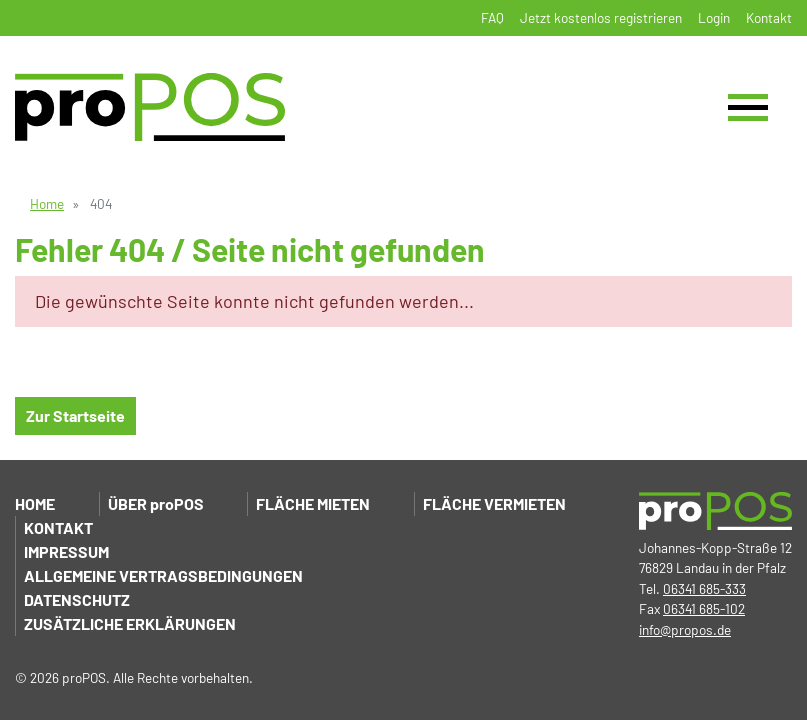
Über (156, 503)
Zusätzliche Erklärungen (130, 623)
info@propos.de (685, 629)
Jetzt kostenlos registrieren (601, 17)
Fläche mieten (313, 503)
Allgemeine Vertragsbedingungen (163, 575)
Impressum (66, 551)
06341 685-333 (704, 588)
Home (47, 203)
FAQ (492, 17)
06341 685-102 (704, 608)
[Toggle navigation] (748, 107)
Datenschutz (77, 599)
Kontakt (769, 17)
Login (714, 17)
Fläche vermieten (494, 503)
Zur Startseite (75, 415)
